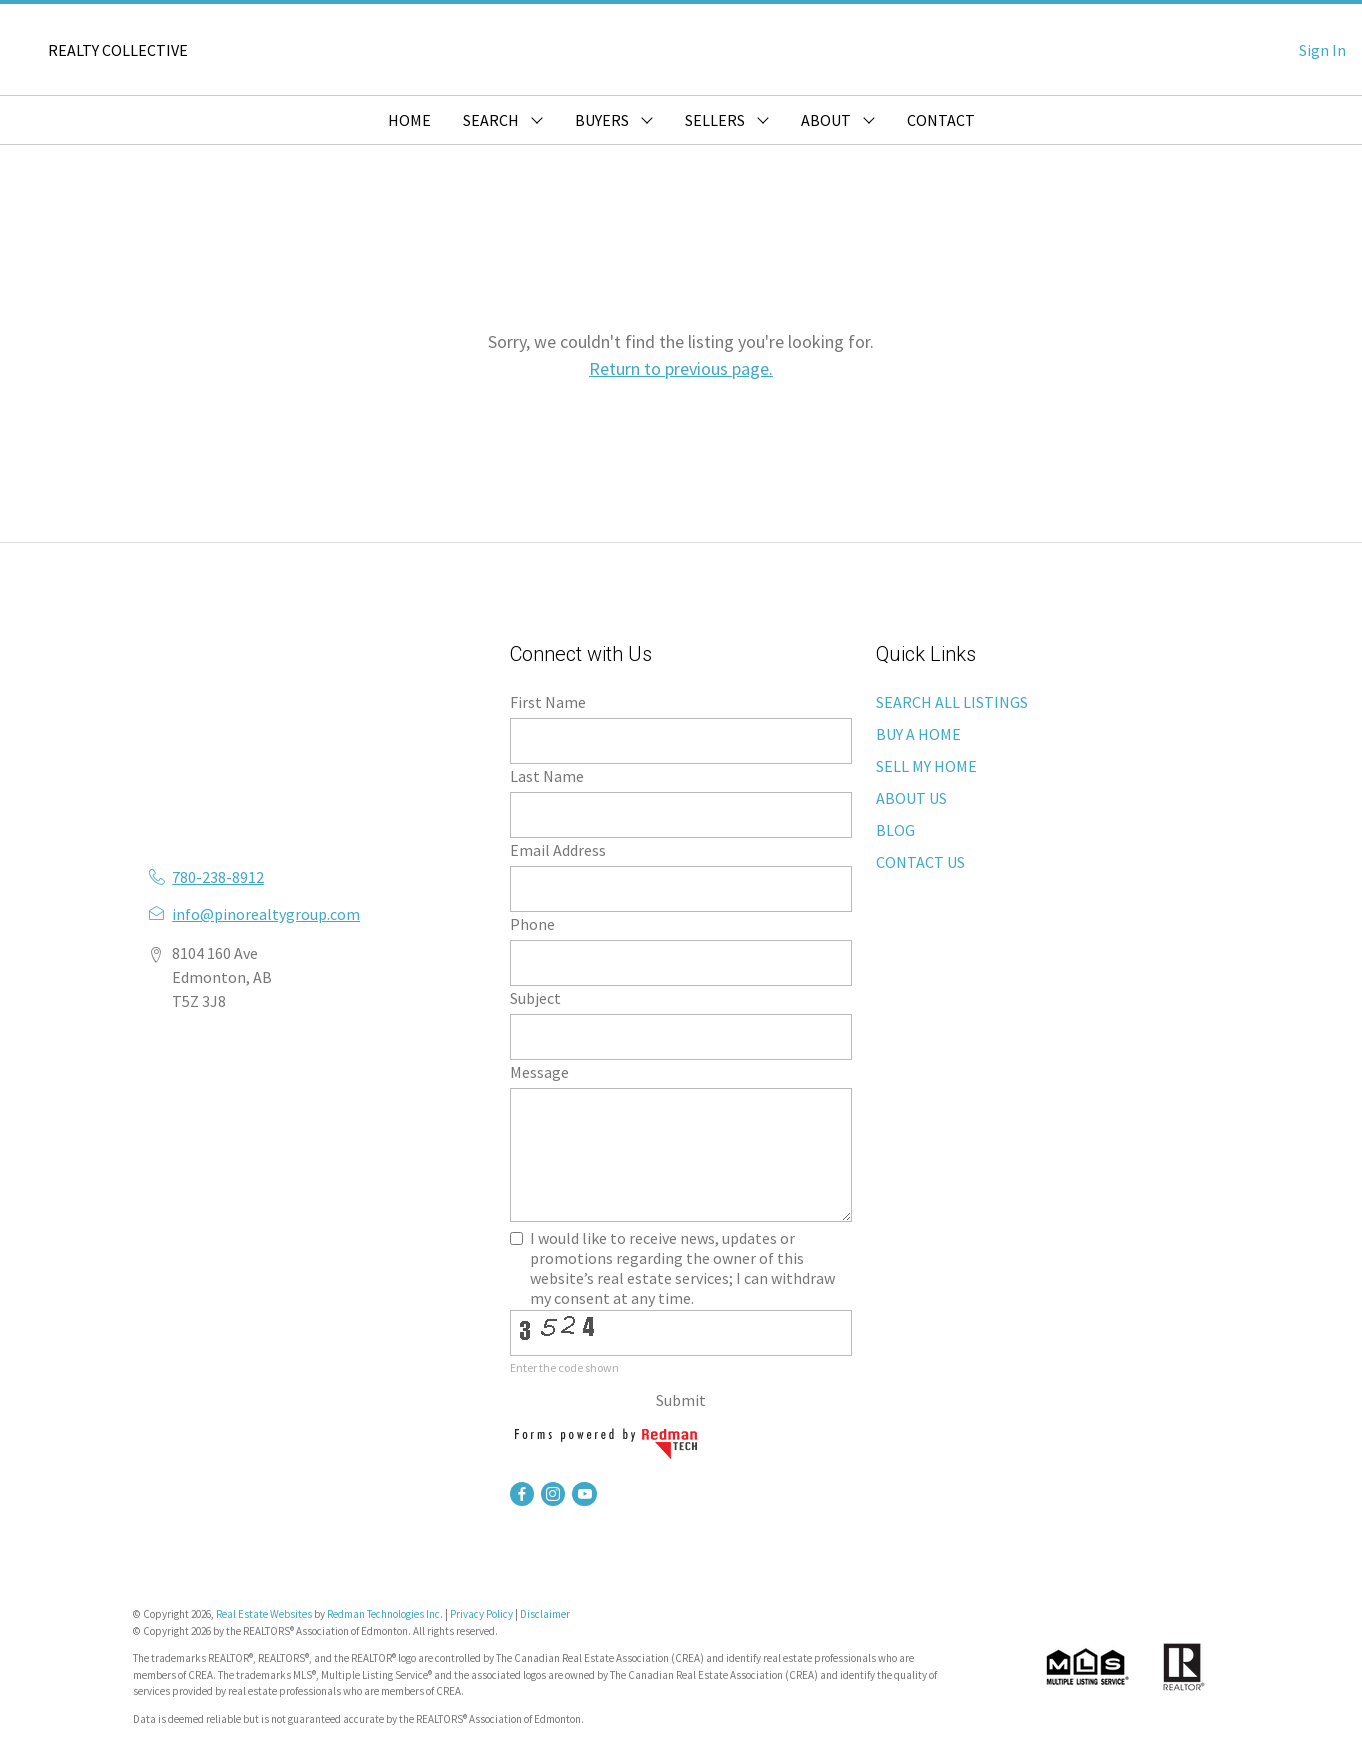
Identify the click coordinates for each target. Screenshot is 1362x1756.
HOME (409, 120)
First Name (548, 702)
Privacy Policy (481, 1614)
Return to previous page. (681, 368)
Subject (535, 998)
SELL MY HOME (926, 766)
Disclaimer (545, 1614)
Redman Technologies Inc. (386, 1614)
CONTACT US (920, 862)
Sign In (1322, 50)
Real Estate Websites (265, 1614)
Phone (532, 924)
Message (539, 1072)
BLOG (895, 830)
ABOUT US (911, 798)
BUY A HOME (918, 734)
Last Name (547, 776)
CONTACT (941, 120)
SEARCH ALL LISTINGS (952, 702)
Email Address (558, 850)
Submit (681, 1400)
